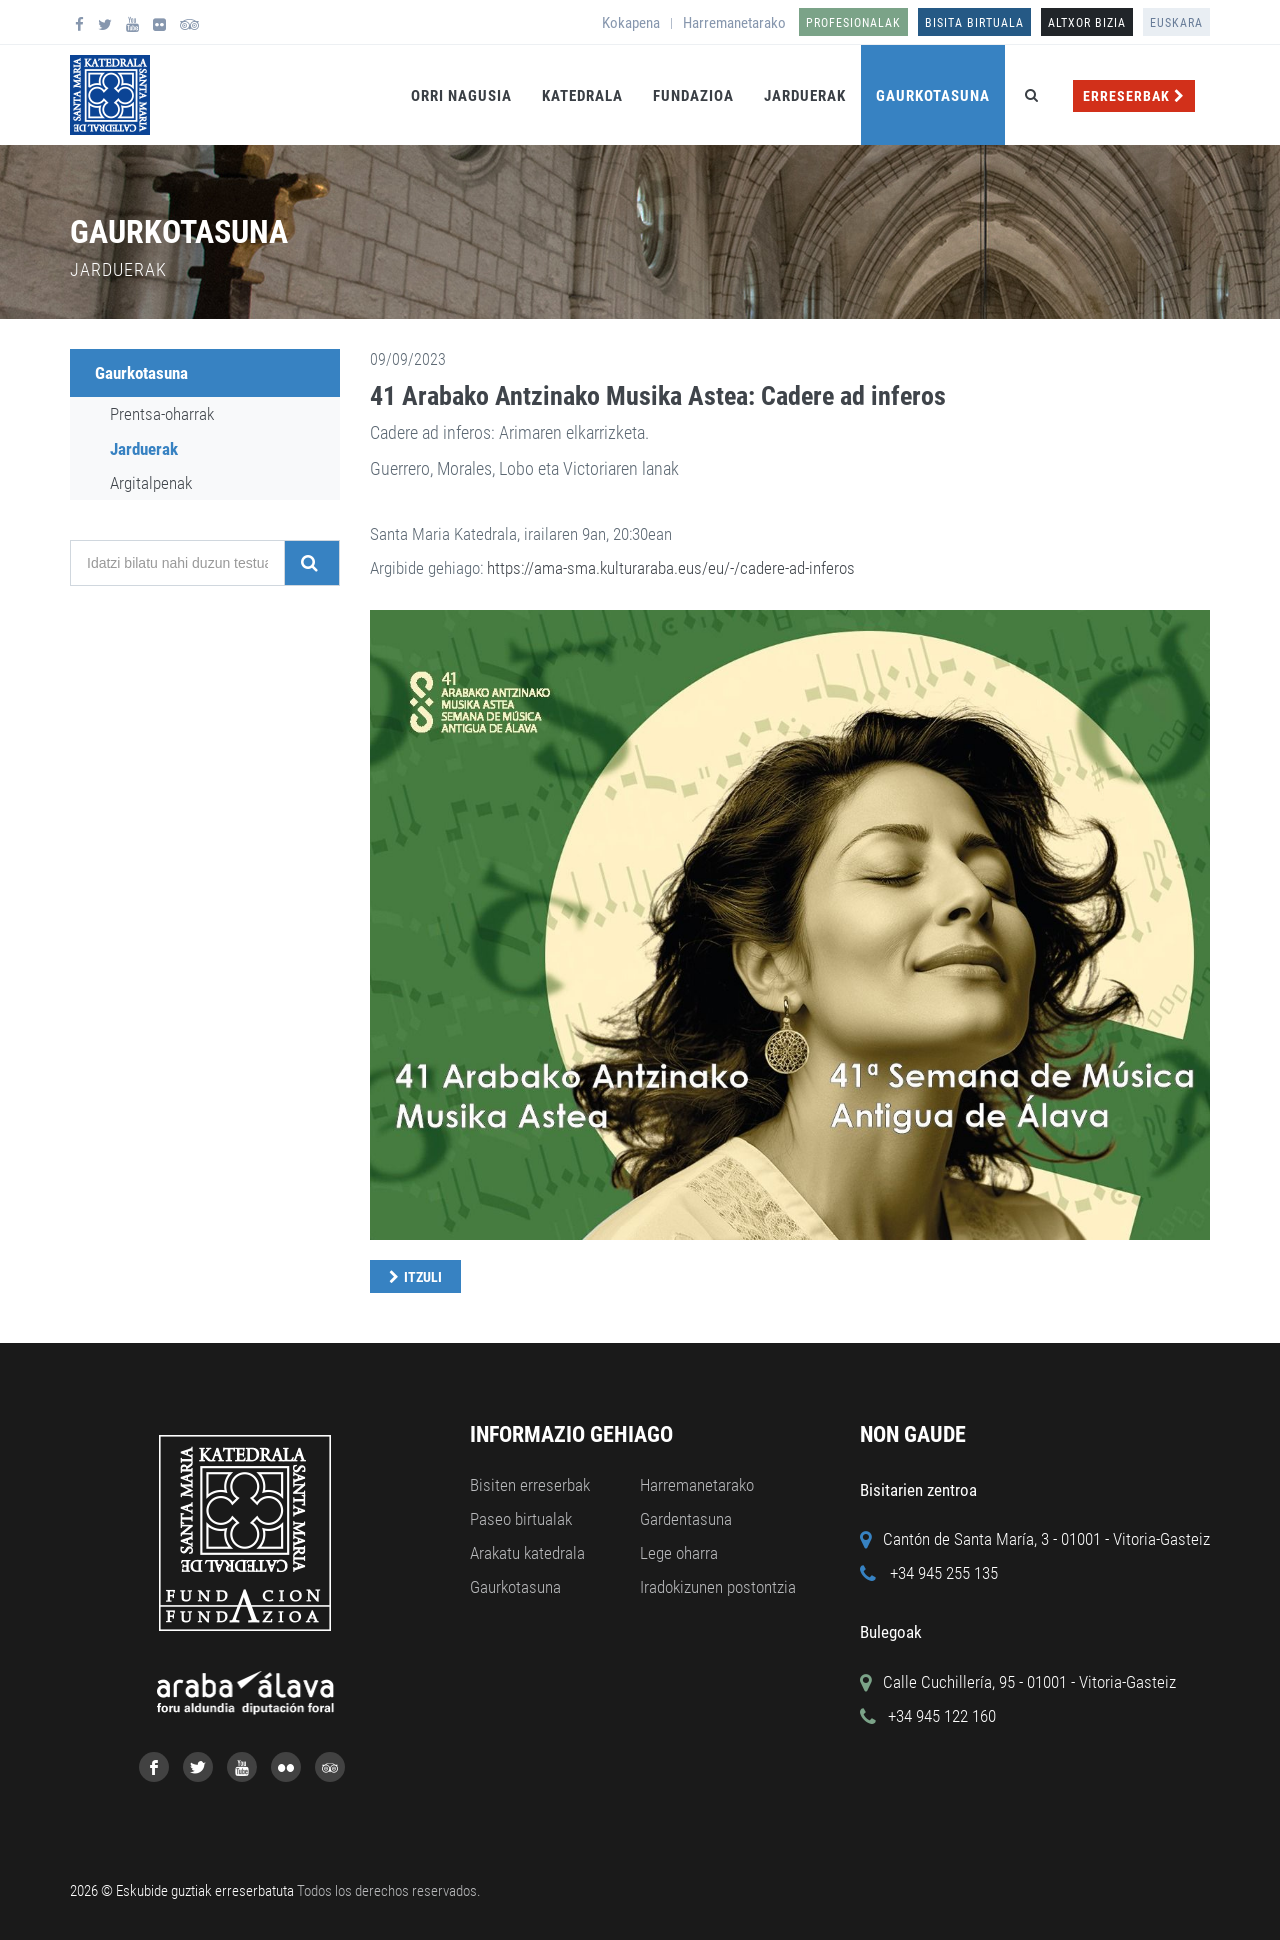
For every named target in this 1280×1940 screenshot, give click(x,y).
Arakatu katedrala (527, 1553)
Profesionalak (853, 23)
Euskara (1176, 23)
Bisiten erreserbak (530, 1485)
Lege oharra (679, 1553)
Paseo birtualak (521, 1519)
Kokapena (631, 23)
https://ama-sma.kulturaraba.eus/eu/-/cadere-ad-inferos (671, 568)
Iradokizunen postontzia (718, 1587)
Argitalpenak (151, 483)
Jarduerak (805, 96)
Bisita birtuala (974, 23)
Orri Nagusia (461, 96)
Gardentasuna (686, 1519)
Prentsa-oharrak (162, 414)
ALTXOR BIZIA (1087, 23)
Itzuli (423, 1277)
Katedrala (582, 96)
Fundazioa (693, 96)
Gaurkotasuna (933, 96)
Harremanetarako (734, 23)
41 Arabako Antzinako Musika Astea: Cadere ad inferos (658, 396)
